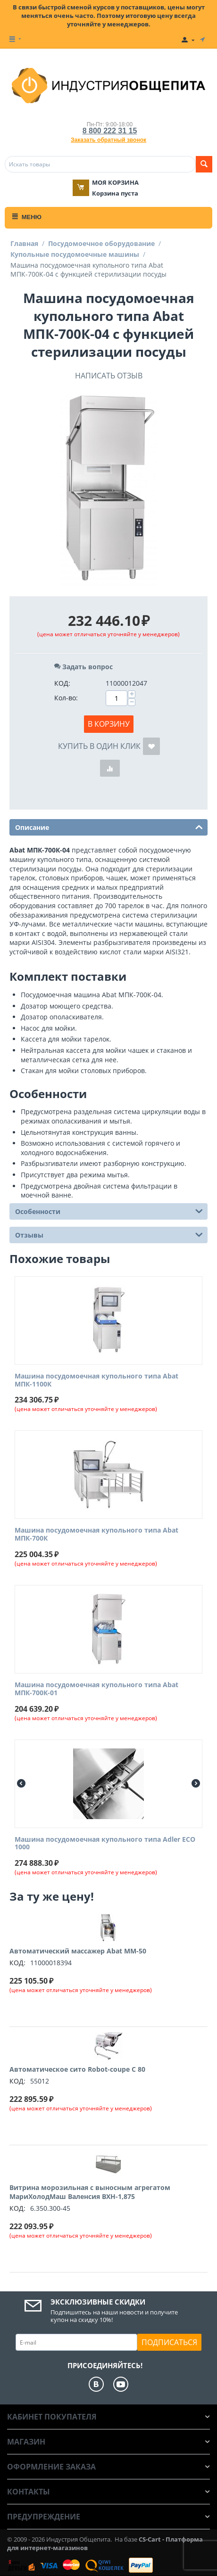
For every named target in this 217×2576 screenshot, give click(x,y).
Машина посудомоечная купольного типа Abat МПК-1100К (96, 1380)
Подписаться (169, 2342)
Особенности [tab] (109, 1211)
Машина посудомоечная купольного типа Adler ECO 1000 (105, 1844)
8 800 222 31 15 (110, 131)
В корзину (109, 724)
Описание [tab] (109, 826)
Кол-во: (66, 697)
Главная (24, 243)
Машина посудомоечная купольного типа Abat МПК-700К (96, 1534)
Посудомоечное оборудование (101, 243)
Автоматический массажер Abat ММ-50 (77, 1950)
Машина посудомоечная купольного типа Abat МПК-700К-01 (96, 1689)
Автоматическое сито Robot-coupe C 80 (77, 2069)
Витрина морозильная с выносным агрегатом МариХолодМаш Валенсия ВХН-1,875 (89, 2192)
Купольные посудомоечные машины (74, 254)
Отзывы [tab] (109, 1234)
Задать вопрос (83, 666)
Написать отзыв (108, 375)
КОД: (62, 683)
